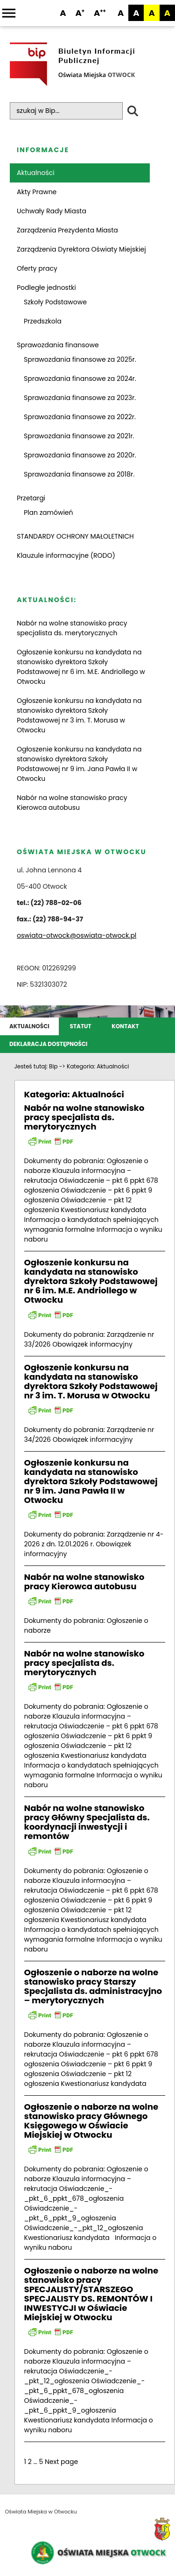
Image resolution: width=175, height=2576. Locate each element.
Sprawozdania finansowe (58, 345)
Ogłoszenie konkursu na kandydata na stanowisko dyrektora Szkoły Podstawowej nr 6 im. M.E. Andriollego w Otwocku (81, 666)
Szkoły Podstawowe (55, 302)
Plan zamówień (48, 512)
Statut (80, 1026)
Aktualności (36, 172)
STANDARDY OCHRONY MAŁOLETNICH (75, 536)
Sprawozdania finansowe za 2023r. (80, 397)
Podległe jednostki (46, 287)
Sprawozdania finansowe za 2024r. (80, 378)
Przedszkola (43, 321)
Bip (53, 1066)
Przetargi (31, 498)
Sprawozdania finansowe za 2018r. (79, 474)
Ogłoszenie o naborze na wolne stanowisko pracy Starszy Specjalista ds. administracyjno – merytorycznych (93, 1986)
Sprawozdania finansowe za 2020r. (80, 455)
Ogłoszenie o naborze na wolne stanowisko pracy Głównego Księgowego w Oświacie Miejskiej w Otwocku (91, 2121)
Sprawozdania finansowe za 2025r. (80, 359)
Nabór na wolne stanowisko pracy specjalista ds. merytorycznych (72, 628)
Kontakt (125, 1026)
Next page (61, 2461)
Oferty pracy (37, 268)
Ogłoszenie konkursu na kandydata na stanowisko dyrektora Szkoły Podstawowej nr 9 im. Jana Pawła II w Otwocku (79, 763)
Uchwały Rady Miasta (51, 211)
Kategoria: (98, 1066)
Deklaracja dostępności (48, 1044)
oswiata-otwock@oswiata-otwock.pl (76, 935)
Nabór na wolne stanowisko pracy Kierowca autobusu (72, 802)
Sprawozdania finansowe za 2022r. (80, 416)
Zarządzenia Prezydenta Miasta (67, 230)
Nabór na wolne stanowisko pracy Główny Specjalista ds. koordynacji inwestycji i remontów (87, 1822)
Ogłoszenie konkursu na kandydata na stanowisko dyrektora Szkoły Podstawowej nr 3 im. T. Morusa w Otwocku (79, 715)
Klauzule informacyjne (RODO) (66, 555)
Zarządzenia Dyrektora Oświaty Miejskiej (81, 249)
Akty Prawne (36, 192)
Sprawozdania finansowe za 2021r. (79, 436)
